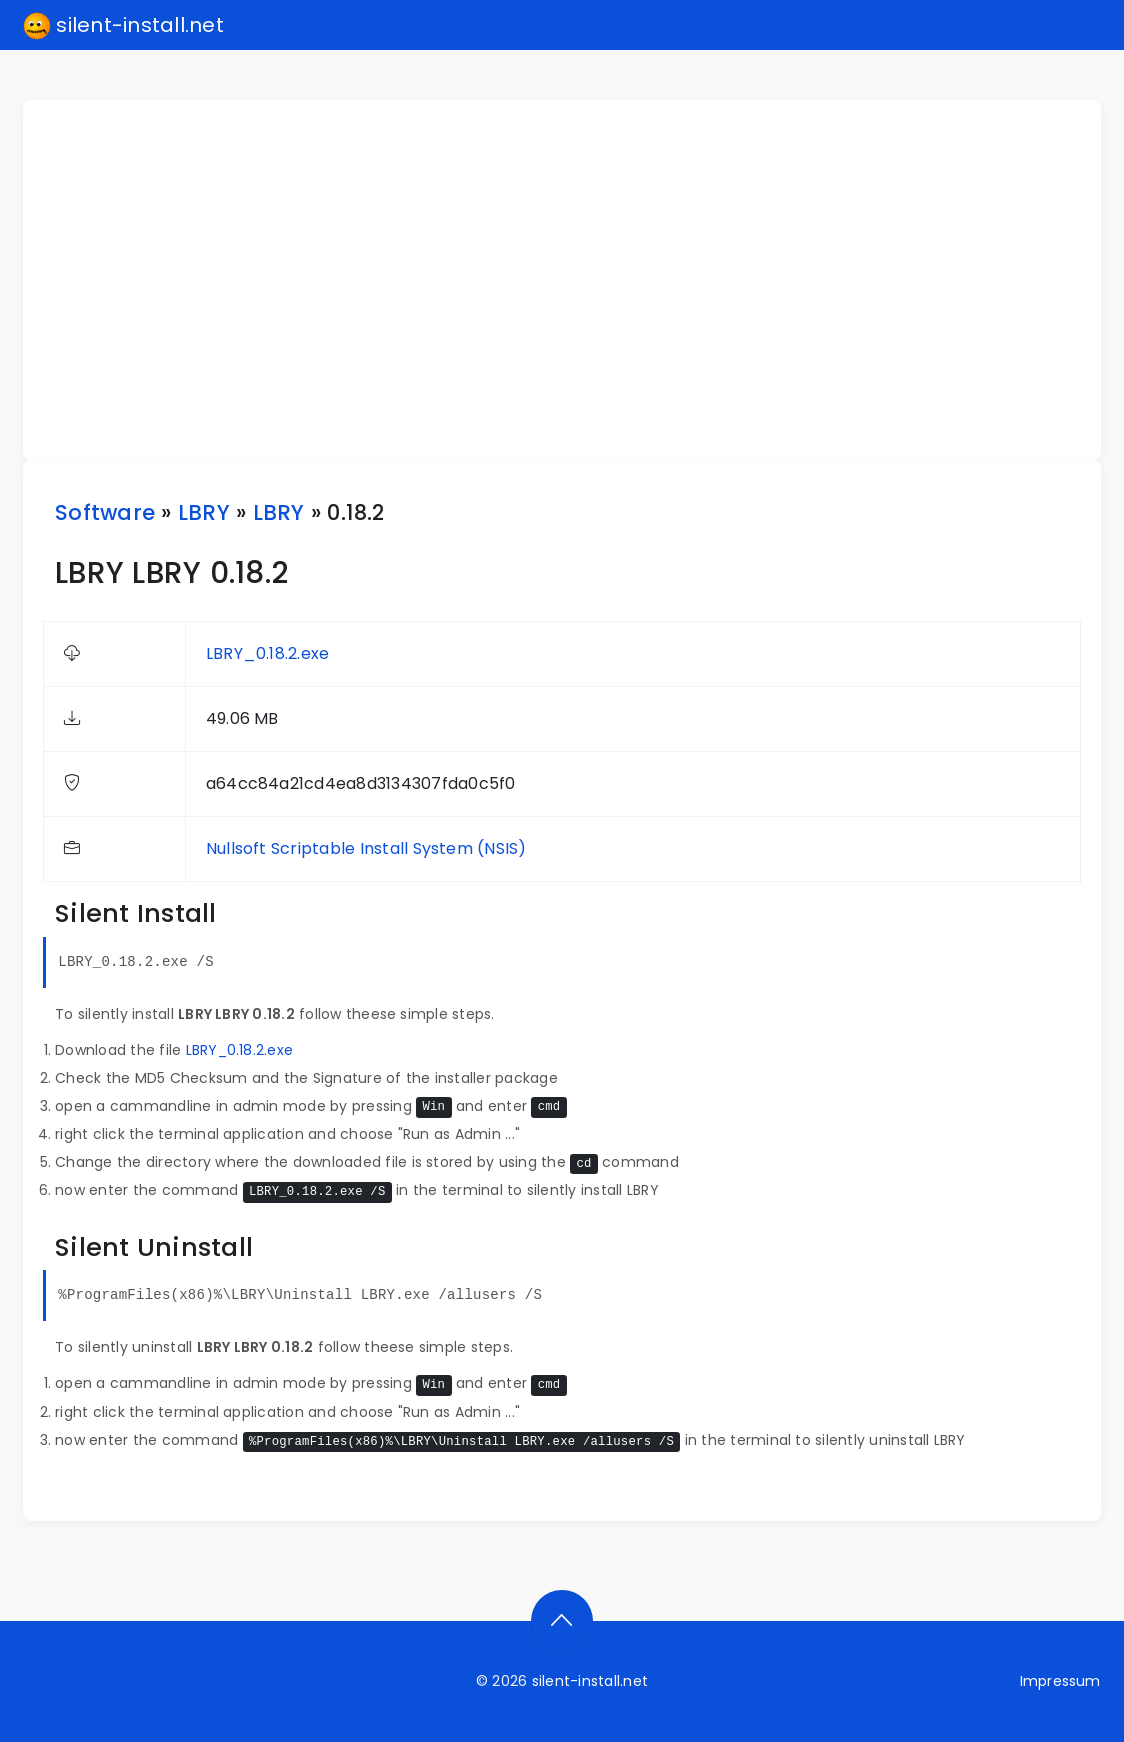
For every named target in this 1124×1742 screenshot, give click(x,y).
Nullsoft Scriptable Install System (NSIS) (366, 848)
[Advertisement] (574, 280)
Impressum (1060, 1681)
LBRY (204, 512)
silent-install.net (123, 26)
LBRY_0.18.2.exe (268, 653)
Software (105, 512)
